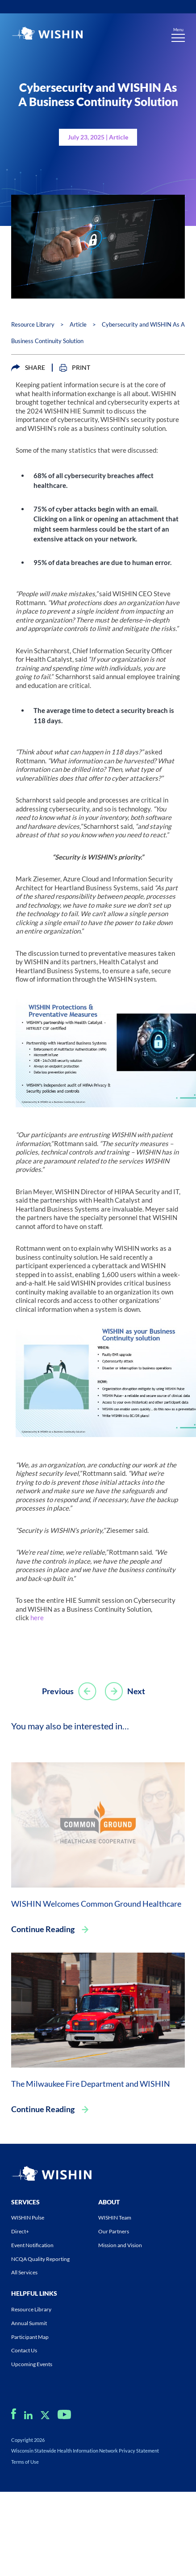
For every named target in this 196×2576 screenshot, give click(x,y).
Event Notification (32, 2245)
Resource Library (32, 324)
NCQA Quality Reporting (40, 2259)
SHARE (28, 368)
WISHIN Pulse (27, 2217)
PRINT (74, 368)
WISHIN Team (114, 2217)
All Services (24, 2272)
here (37, 1618)
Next (125, 1691)
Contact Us (24, 2350)
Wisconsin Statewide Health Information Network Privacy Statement (85, 2450)
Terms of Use (25, 2462)
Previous (69, 1691)
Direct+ (20, 2231)
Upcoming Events (31, 2364)
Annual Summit (29, 2323)
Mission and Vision (120, 2245)
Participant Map (30, 2337)
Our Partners (113, 2231)
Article (78, 324)
